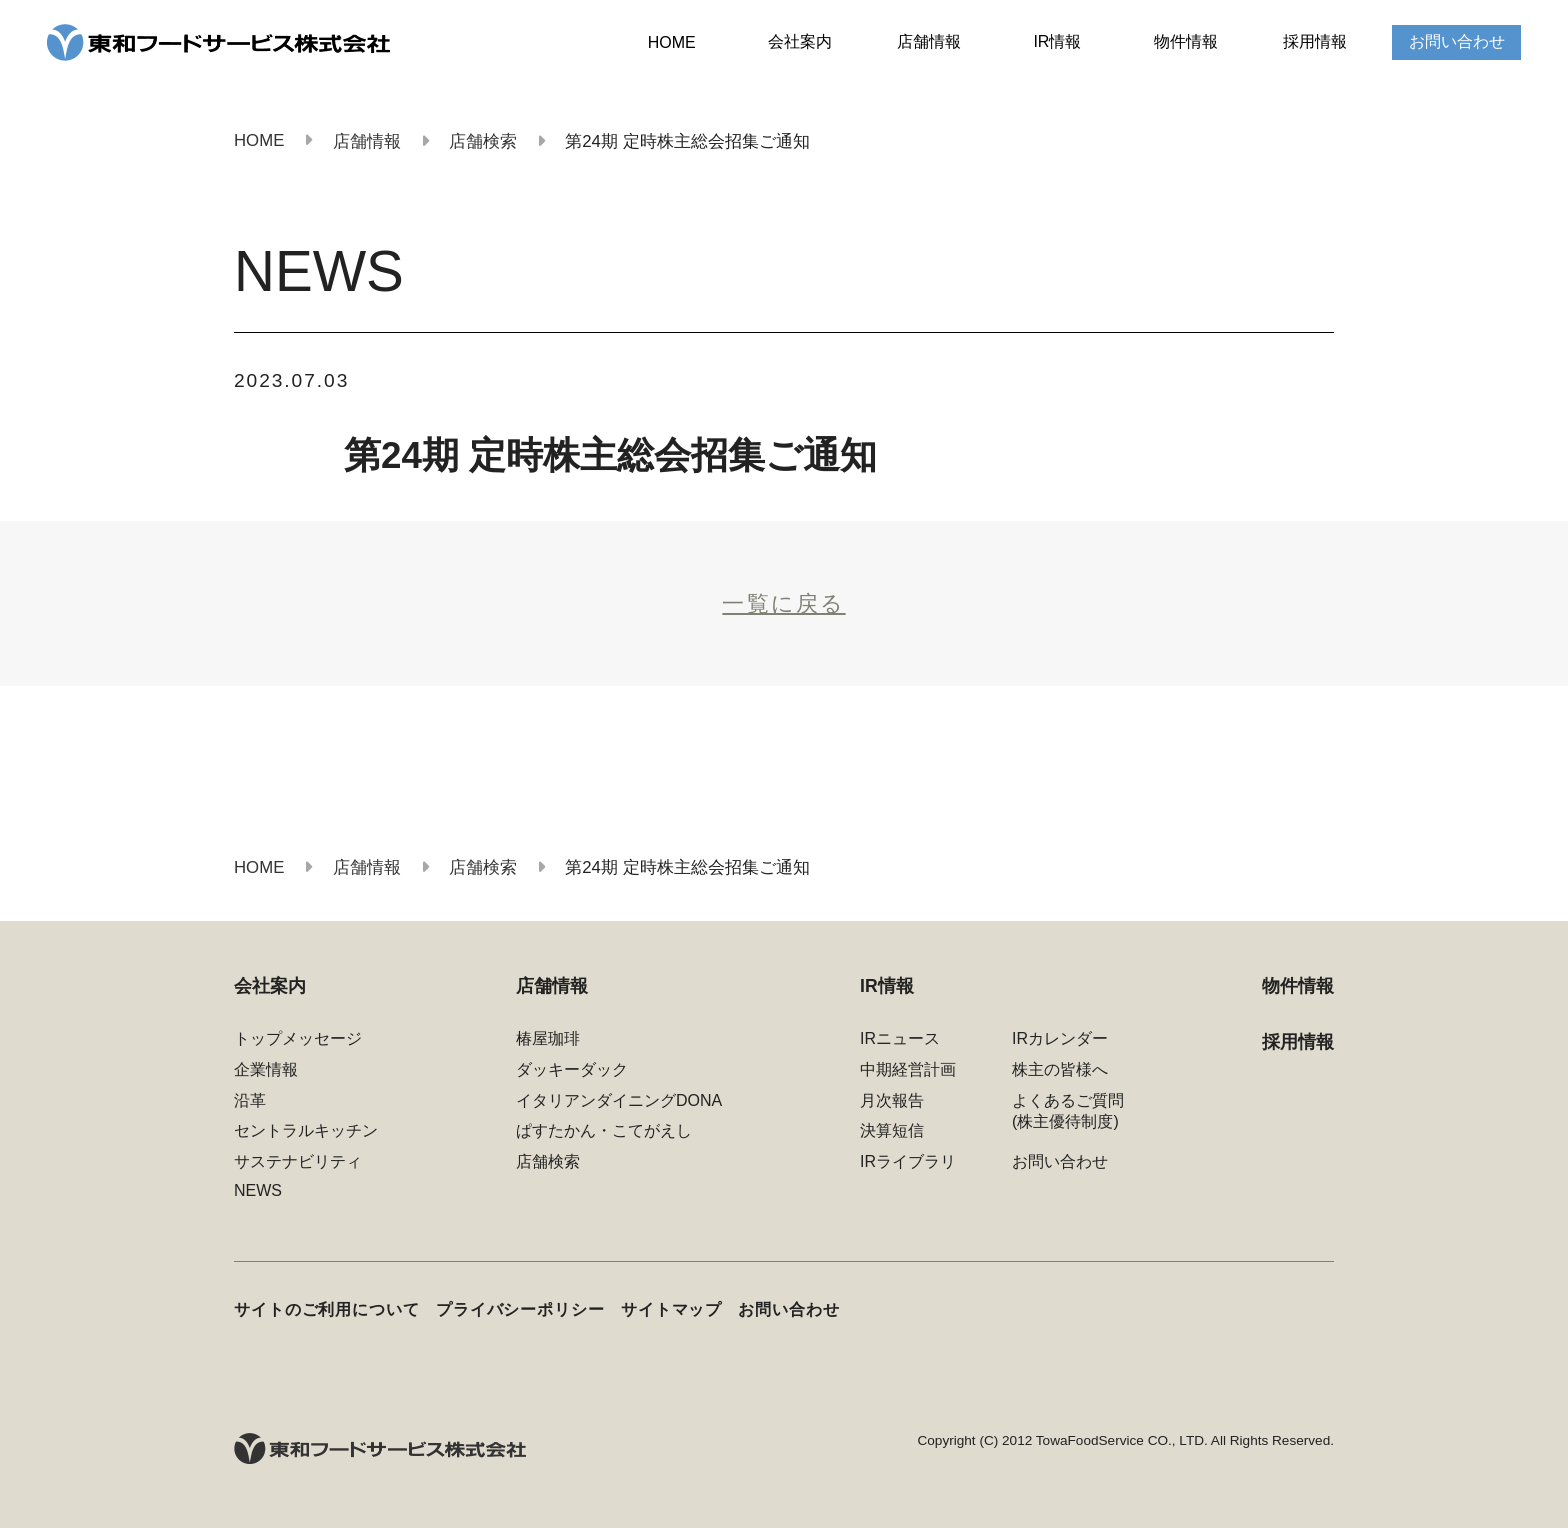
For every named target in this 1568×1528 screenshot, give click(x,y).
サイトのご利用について (327, 1309)
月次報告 (892, 1100)
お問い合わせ (1457, 41)
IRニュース (900, 1038)
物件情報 (1186, 41)
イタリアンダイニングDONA (619, 1100)
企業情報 (266, 1069)
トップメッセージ (298, 1038)
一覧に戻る (783, 603)
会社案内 (800, 41)
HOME (672, 42)
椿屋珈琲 (548, 1038)
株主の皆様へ (1060, 1069)
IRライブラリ (908, 1161)
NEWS (258, 1190)
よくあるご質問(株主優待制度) (1068, 1111)
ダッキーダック (572, 1069)
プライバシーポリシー (520, 1309)
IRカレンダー (1060, 1038)
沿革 (250, 1100)
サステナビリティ (298, 1161)
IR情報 (1057, 41)
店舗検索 (548, 1161)
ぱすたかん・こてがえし (604, 1130)
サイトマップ (671, 1309)
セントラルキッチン (306, 1130)
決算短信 (892, 1130)
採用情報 (1315, 41)
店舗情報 (929, 41)
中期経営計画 (908, 1069)
